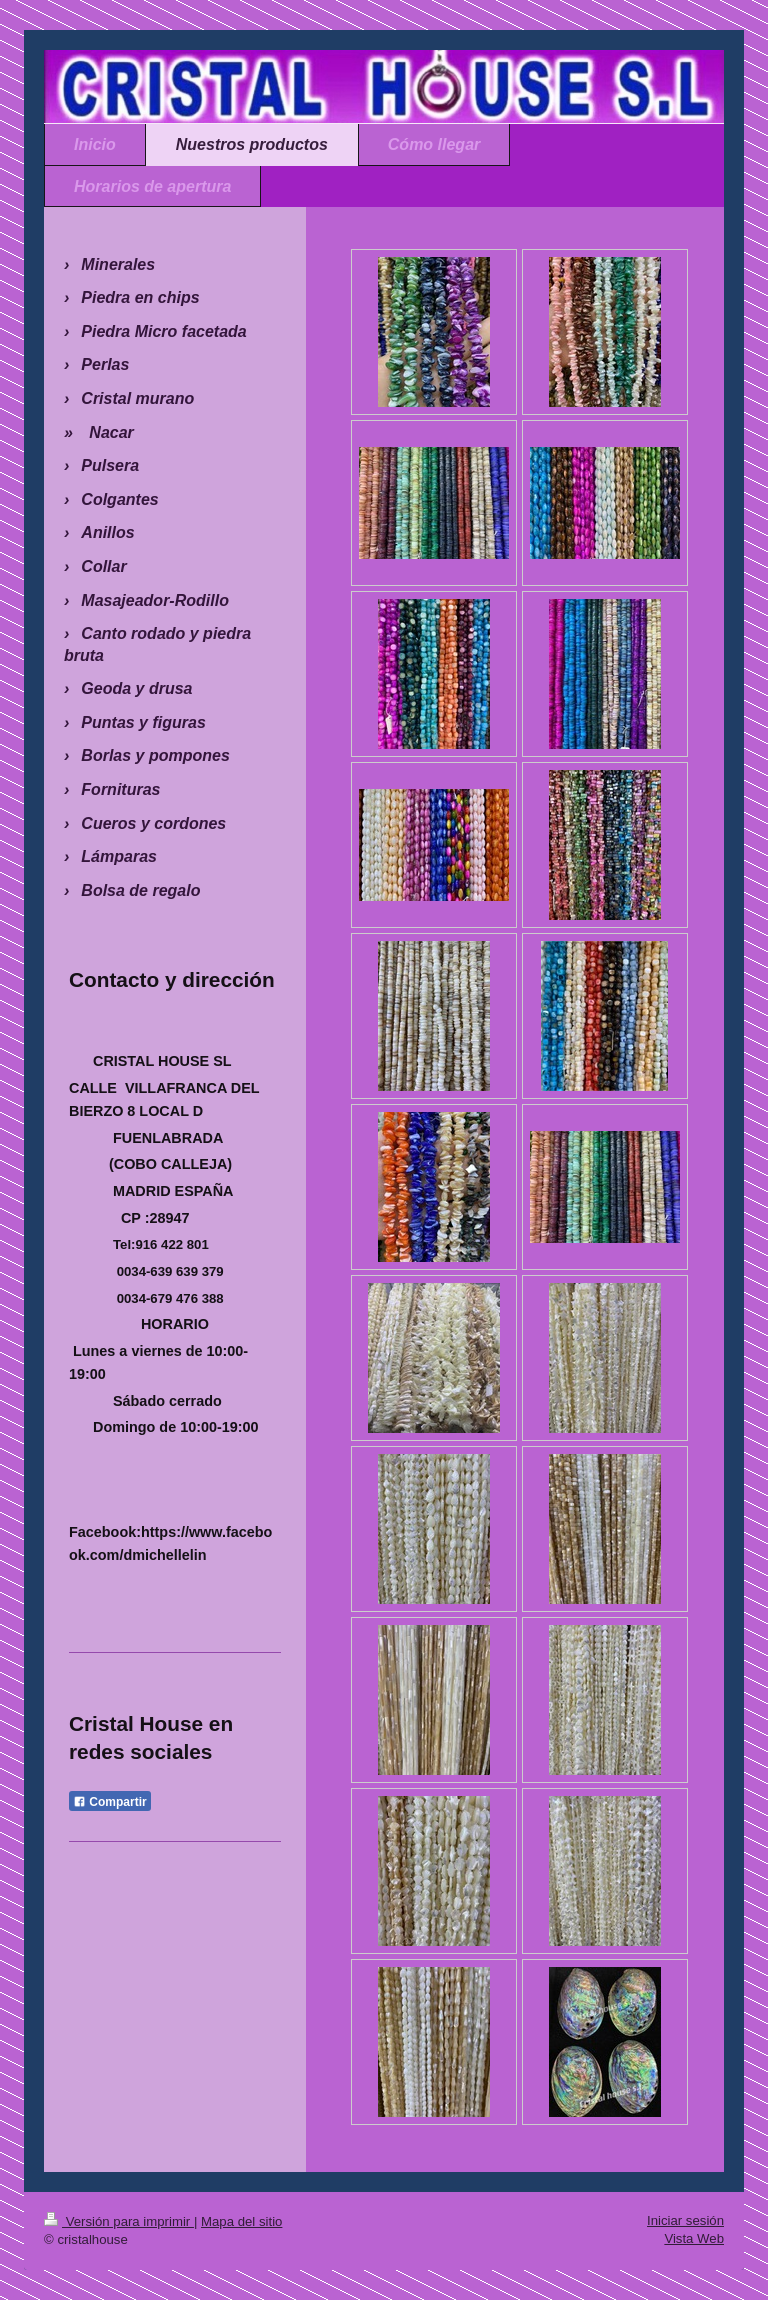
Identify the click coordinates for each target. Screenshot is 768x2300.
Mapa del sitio (241, 2221)
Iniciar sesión (685, 2220)
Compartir (110, 1802)
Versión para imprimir (119, 2221)
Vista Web (694, 2238)
